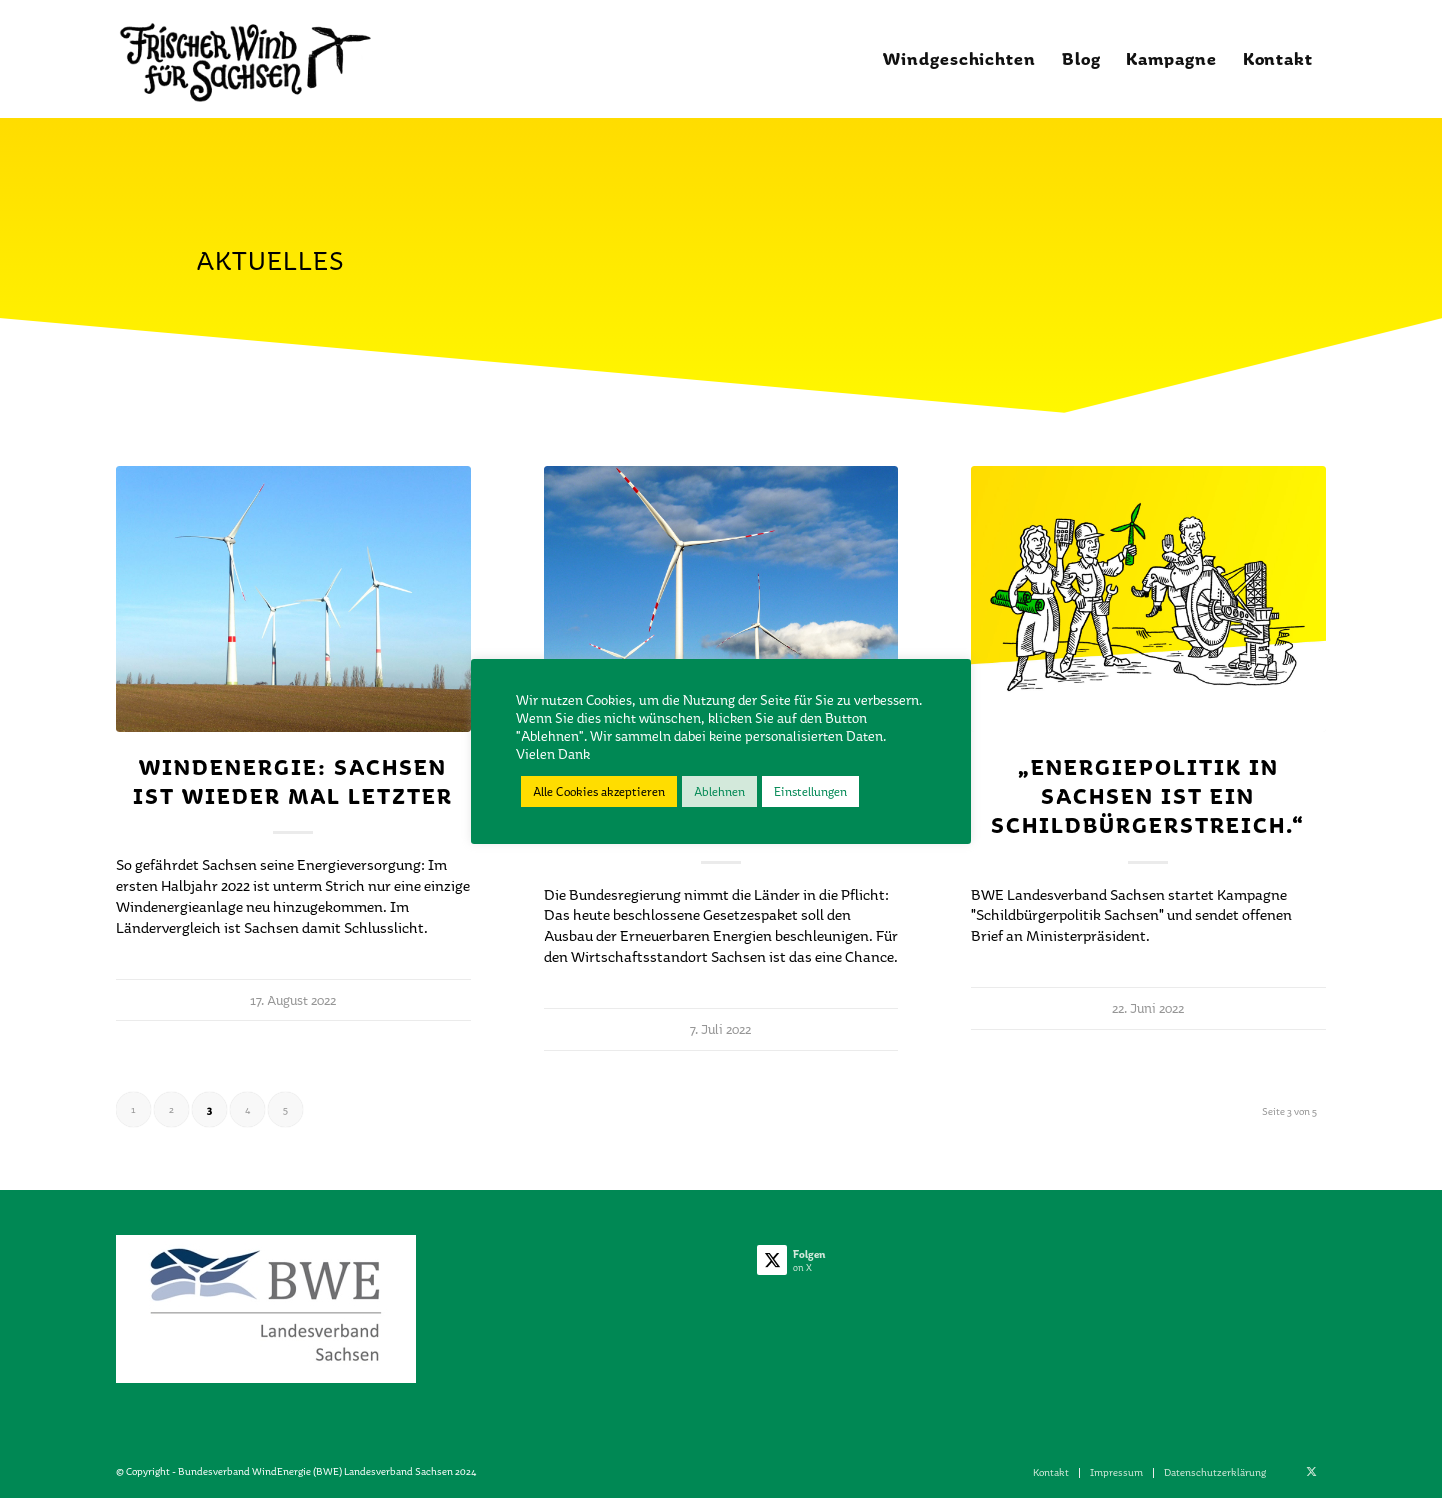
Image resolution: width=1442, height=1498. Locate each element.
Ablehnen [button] (719, 791)
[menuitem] (959, 59)
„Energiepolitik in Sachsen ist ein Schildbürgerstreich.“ (1148, 796)
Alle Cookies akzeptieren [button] (599, 791)
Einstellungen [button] (810, 791)
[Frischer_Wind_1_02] (244, 59)
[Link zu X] (1311, 1472)
